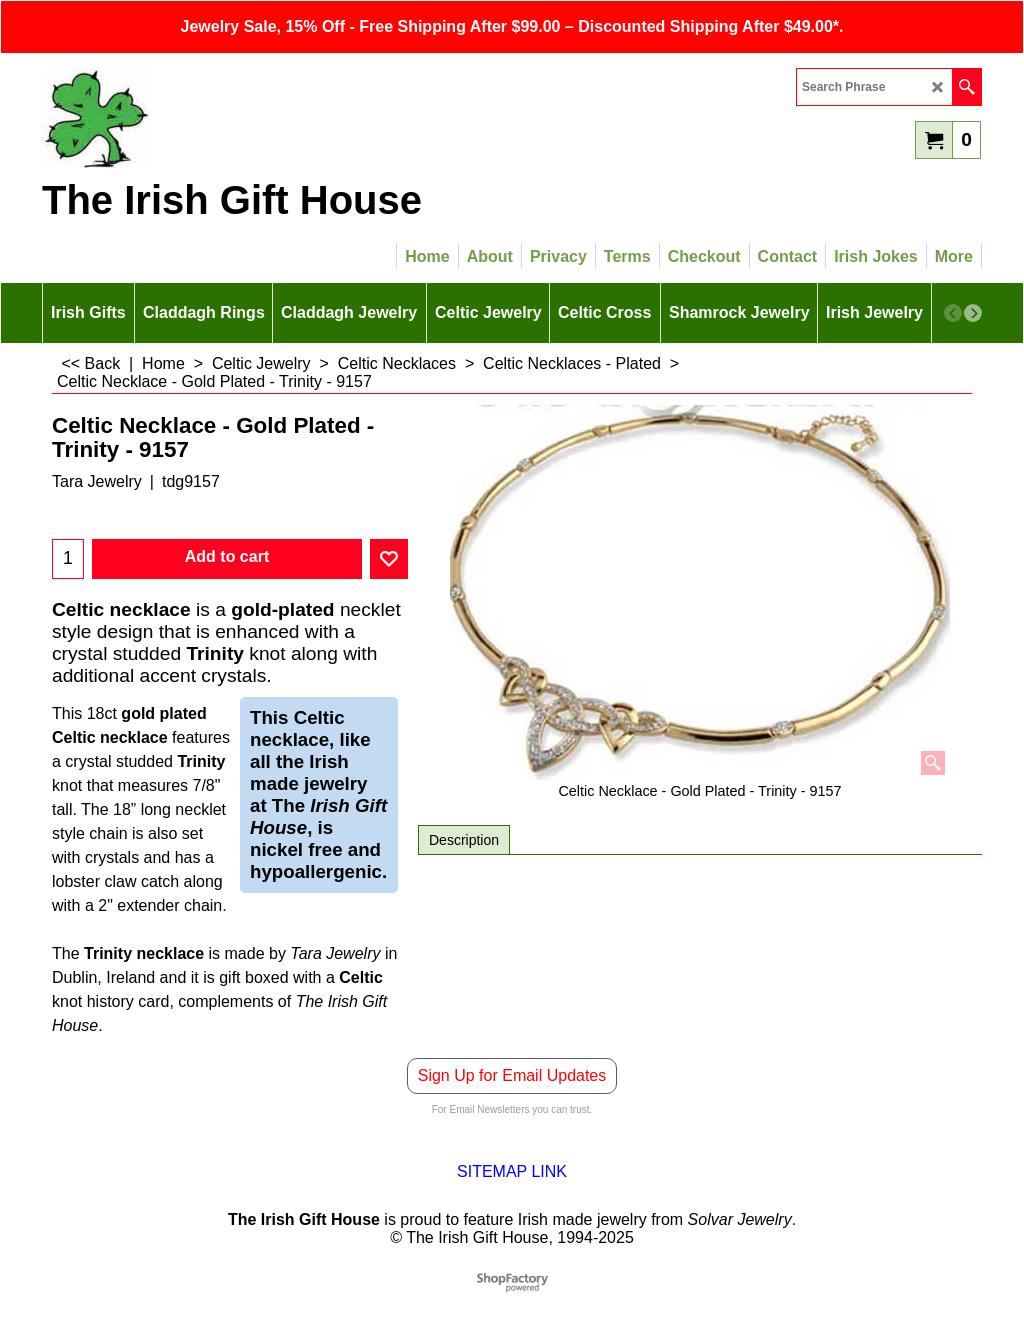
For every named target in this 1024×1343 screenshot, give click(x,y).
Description (464, 840)
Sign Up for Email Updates (512, 1075)
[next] (973, 313)
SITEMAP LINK (512, 1171)
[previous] (953, 313)
